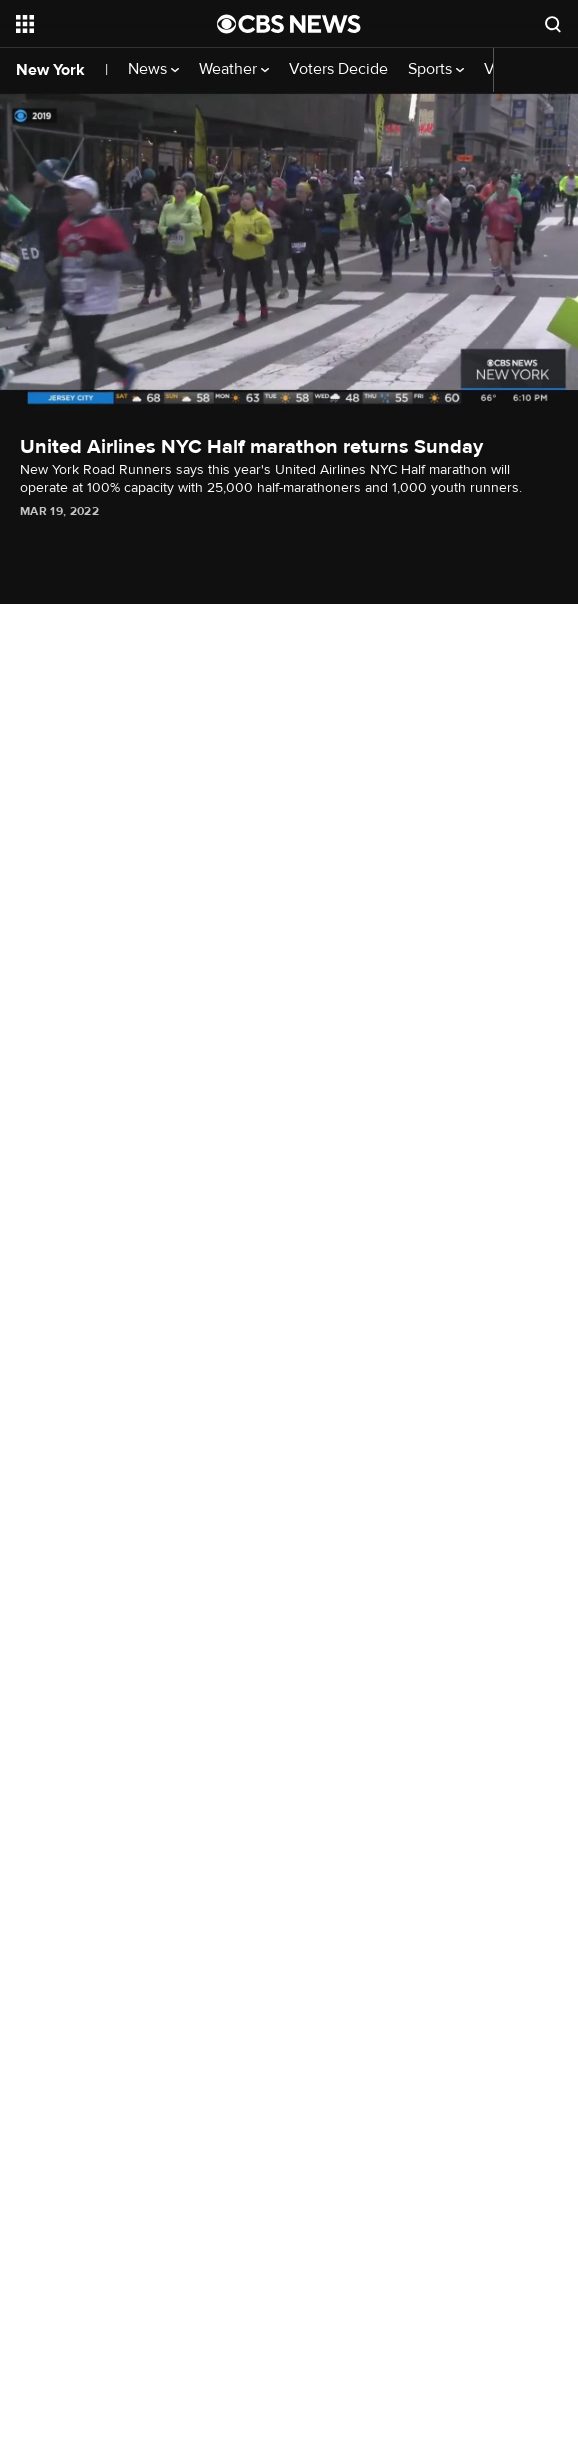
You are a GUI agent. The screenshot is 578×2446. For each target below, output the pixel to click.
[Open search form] (553, 24)
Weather (234, 69)
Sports (436, 69)
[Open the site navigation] (107, 24)
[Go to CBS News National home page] (289, 24)
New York (50, 70)
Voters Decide (338, 69)
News (153, 69)
